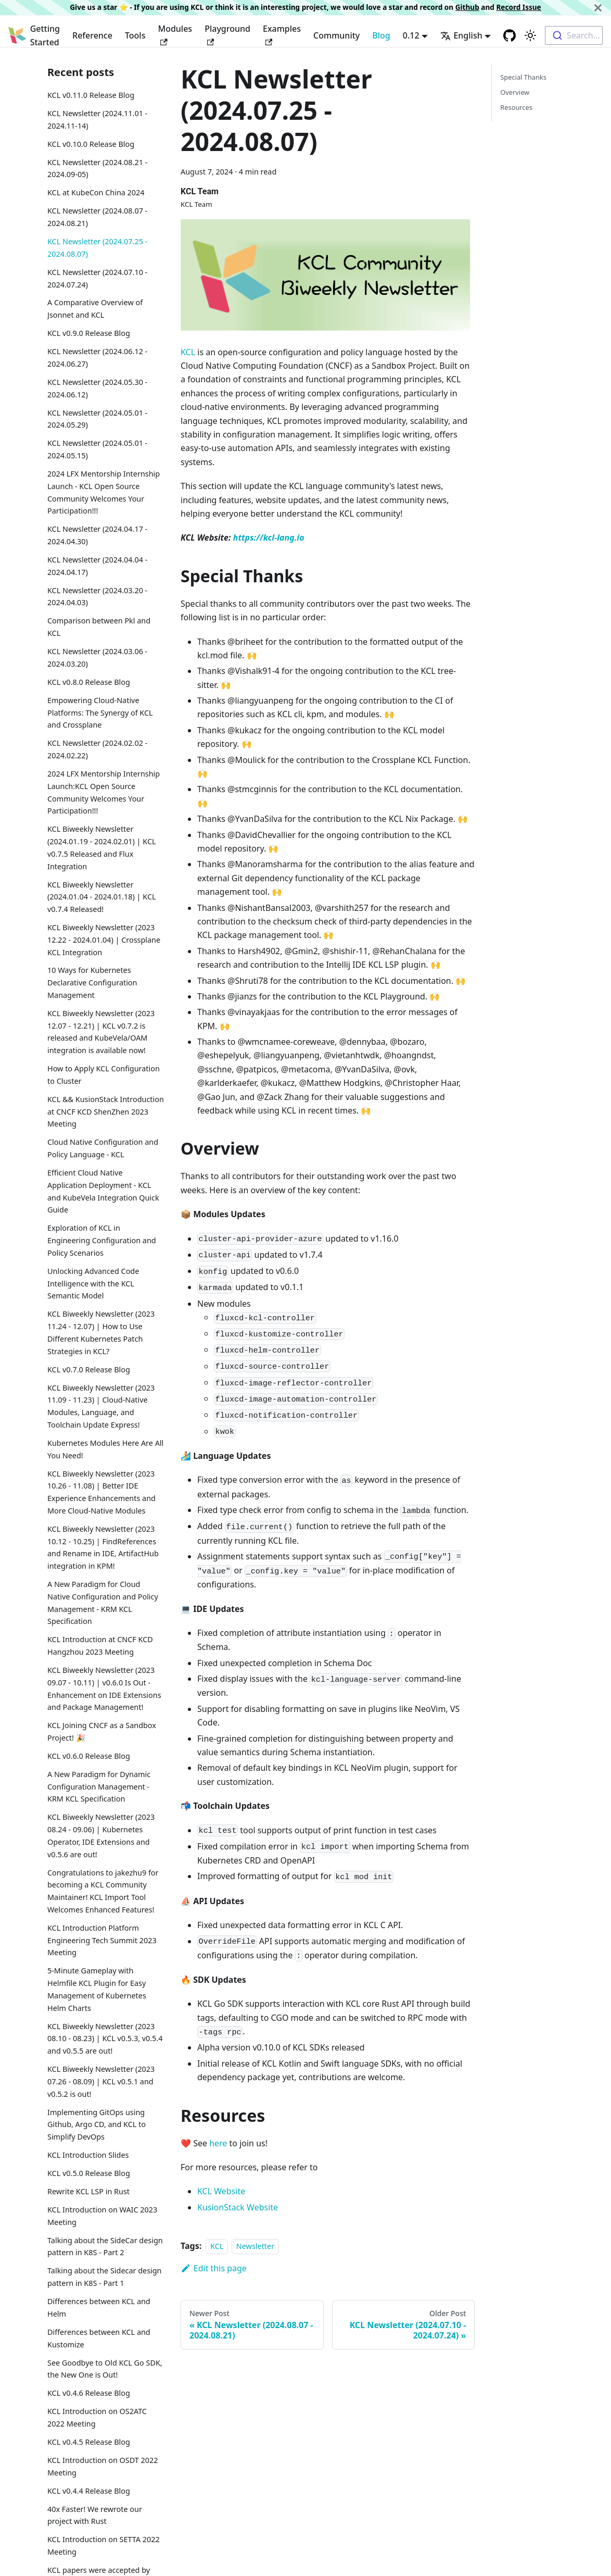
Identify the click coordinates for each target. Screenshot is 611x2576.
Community (336, 35)
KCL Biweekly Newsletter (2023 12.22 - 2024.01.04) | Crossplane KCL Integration (103, 939)
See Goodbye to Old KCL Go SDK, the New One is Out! (104, 2369)
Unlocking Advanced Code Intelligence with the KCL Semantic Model (93, 1283)
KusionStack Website (237, 2207)
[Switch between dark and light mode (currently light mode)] (530, 35)
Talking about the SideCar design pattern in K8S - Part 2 (105, 2246)
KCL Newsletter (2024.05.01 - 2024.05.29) (97, 419)
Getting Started (45, 35)
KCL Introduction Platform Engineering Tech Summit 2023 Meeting (102, 1940)
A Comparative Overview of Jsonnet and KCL (95, 308)
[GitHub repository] (509, 35)
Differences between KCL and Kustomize (98, 2338)
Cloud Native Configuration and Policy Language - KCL (102, 1148)
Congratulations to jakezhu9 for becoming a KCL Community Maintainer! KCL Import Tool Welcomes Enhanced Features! (103, 1891)
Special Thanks (523, 77)
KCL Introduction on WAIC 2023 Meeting (102, 2216)
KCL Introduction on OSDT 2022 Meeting (102, 2466)
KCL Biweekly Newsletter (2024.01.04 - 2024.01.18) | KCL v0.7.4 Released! (101, 897)
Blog (381, 35)
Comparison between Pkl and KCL (98, 627)
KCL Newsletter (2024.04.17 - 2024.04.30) (97, 535)
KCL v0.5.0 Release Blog (88, 2173)
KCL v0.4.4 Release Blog (88, 2491)
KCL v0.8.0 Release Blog (88, 682)
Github (467, 7)
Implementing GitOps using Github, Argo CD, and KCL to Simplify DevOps (96, 2124)
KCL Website (221, 2191)
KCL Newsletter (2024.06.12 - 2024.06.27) (97, 357)
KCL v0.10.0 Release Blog (90, 144)
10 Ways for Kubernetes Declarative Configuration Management (92, 982)
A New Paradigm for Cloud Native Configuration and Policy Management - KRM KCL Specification (102, 1602)
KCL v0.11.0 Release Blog (90, 95)
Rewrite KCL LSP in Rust (88, 2191)
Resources (516, 107)
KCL (188, 352)
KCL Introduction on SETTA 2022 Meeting (103, 2545)
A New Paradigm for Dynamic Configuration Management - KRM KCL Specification (98, 1786)
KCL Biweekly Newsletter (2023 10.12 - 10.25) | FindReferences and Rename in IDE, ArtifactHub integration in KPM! (103, 1547)
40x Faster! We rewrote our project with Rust (94, 2515)
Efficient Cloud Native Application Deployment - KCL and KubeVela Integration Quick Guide (103, 1191)
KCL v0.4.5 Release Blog (88, 2442)
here (218, 2143)
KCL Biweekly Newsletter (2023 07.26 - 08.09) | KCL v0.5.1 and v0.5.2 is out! (101, 2081)
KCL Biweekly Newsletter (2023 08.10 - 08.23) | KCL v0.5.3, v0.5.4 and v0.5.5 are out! (104, 2038)
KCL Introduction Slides (88, 2155)
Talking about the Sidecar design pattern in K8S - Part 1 (104, 2277)
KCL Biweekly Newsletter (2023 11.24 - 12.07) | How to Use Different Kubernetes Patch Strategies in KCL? (101, 1332)
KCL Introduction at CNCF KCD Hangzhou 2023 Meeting (100, 1645)
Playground (227, 34)
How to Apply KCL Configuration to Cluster (103, 1075)
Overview (514, 92)
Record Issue (518, 7)
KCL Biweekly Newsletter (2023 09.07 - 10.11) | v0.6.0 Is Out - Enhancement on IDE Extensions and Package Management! (104, 1688)
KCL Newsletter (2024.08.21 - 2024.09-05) (97, 168)
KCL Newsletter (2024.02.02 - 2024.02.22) (97, 749)
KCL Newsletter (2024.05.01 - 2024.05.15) (97, 449)
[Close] (598, 7)
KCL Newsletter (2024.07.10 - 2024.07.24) (97, 278)
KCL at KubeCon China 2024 (96, 192)
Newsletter (255, 2246)
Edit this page (214, 2268)
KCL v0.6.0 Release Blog (88, 1756)
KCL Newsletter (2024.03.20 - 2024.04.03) (97, 596)
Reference (92, 35)
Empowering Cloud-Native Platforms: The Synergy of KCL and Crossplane (100, 712)
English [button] (461, 35)
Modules (175, 34)
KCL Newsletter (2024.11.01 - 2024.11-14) (97, 119)
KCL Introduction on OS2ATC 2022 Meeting (97, 2417)
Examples (282, 34)
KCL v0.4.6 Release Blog (88, 2393)
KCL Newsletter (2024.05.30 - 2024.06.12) (97, 388)
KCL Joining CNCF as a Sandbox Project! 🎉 (101, 1731)
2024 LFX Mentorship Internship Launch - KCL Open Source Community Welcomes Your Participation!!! (103, 492)
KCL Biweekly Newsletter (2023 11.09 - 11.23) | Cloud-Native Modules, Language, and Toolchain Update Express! (101, 1406)
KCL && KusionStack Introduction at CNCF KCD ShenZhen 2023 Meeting (105, 1111)
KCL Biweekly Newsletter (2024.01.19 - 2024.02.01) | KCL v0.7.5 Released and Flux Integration (101, 847)
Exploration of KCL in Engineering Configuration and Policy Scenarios (101, 1240)
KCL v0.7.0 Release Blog (88, 1369)
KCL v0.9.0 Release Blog (88, 333)
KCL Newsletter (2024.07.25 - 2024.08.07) (97, 247)
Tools (135, 35)
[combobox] (574, 35)
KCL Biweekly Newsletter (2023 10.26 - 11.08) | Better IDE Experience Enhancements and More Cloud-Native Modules (101, 1492)
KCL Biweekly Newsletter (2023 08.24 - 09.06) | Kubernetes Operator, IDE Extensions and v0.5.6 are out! (101, 1835)
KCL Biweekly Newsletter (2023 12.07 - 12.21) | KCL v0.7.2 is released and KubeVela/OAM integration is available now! (101, 1031)
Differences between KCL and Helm (98, 2307)
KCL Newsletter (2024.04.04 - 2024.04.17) (97, 566)
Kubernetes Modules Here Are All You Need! (105, 1449)
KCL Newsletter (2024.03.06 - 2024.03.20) (97, 657)
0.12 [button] (411, 35)
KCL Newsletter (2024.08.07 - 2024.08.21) (97, 217)
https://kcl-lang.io (268, 537)
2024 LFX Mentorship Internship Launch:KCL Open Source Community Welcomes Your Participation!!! (103, 792)
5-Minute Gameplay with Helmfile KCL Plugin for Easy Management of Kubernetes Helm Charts (96, 1989)
